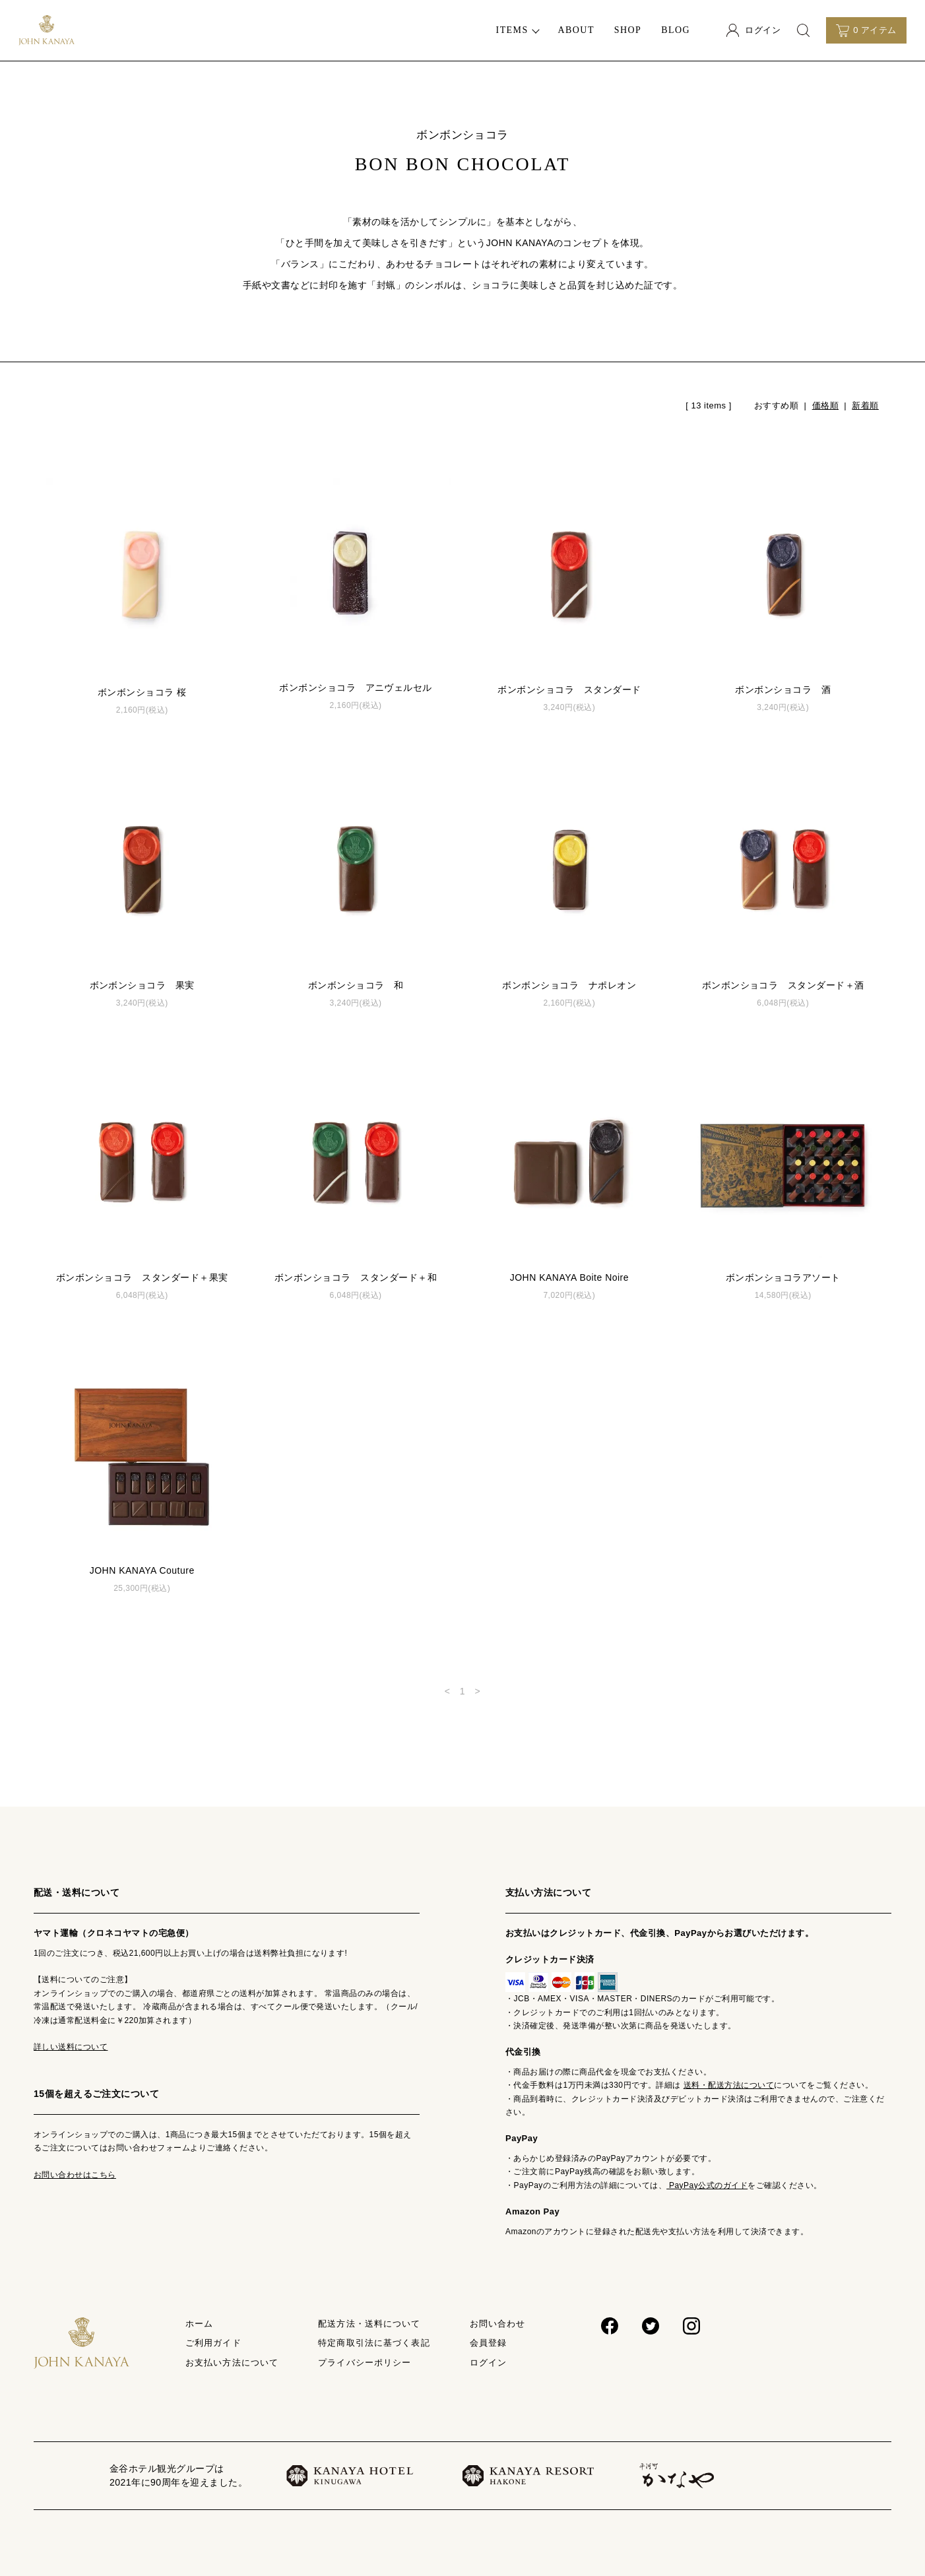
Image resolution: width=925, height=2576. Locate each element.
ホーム (199, 2324)
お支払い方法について (231, 2362)
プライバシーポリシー (364, 2362)
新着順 (865, 405)
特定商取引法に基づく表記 (374, 2343)
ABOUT (576, 30)
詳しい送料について (71, 2046)
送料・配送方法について (729, 2085)
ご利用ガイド (213, 2343)
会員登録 (488, 2343)
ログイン (488, 2362)
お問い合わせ (498, 2324)
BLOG (675, 30)
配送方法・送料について (369, 2324)
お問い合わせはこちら (75, 2174)
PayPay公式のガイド (707, 2185)
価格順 (825, 405)
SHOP (627, 30)
